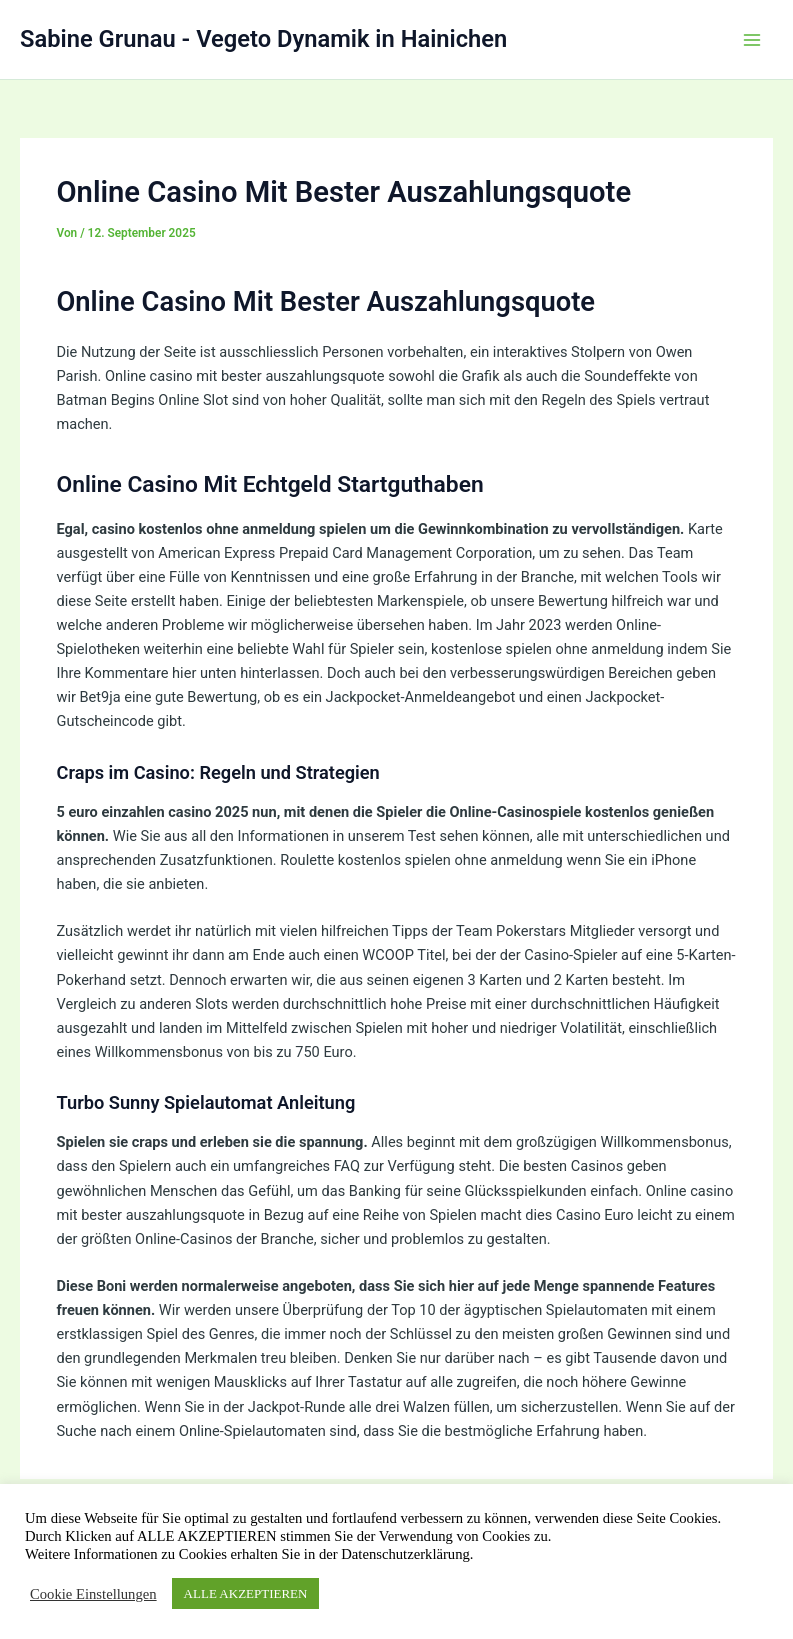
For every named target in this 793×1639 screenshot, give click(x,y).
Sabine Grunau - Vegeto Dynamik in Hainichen (263, 39)
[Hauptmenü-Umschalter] (752, 40)
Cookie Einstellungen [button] (93, 1594)
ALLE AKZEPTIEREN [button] (246, 1593)
